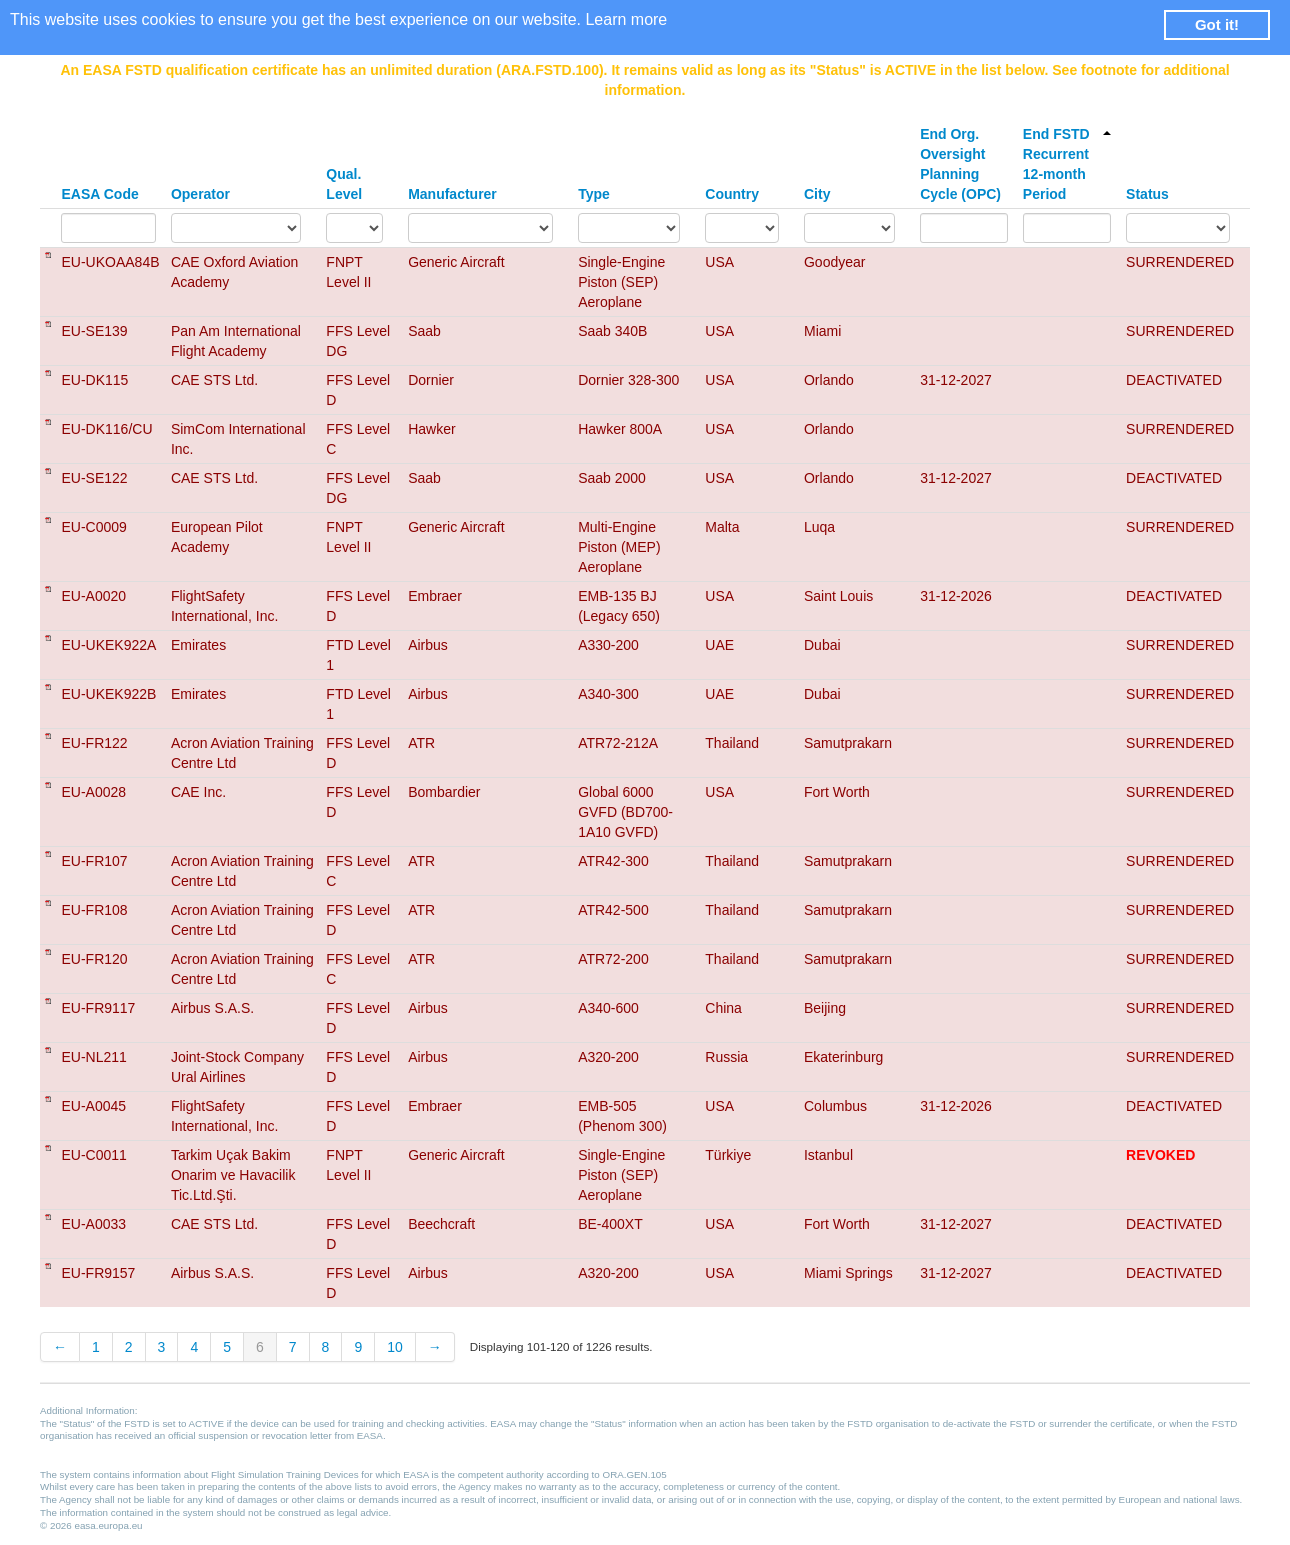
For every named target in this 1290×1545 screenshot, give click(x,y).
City (817, 194)
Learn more (626, 19)
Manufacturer (452, 194)
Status (1147, 194)
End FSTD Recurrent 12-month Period (1067, 164)
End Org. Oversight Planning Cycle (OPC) (960, 164)
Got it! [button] (1217, 24)
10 (395, 1347)
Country (732, 194)
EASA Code (99, 194)
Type (594, 194)
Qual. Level (344, 184)
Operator (200, 194)
